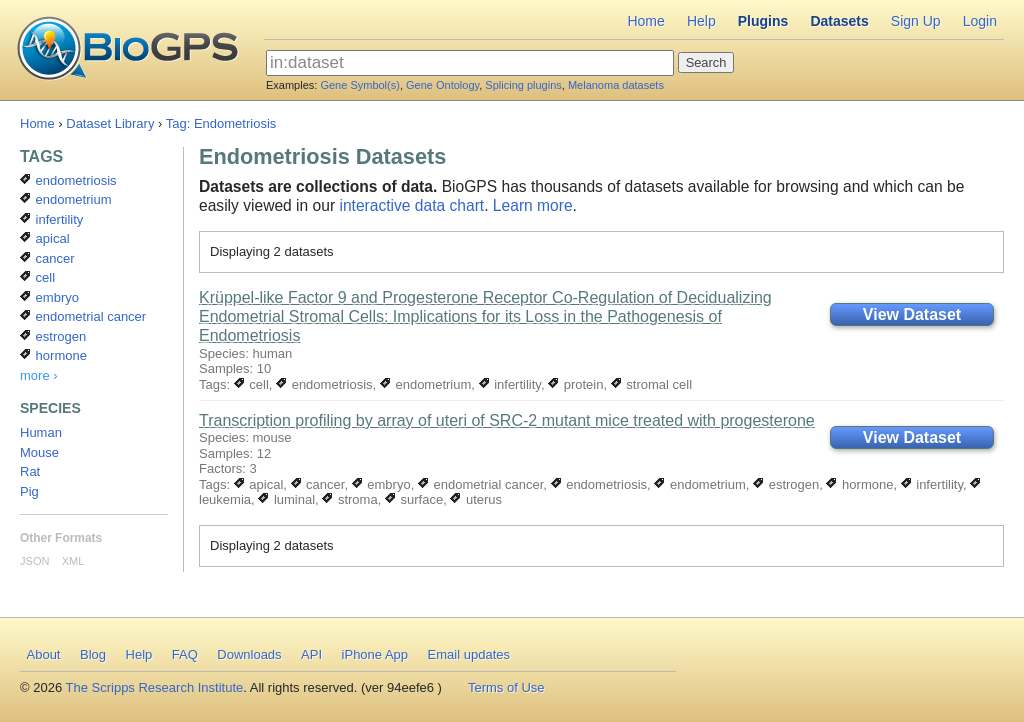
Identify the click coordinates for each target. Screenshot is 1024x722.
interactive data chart (411, 205)
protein (575, 384)
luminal (286, 499)
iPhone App (375, 654)
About (44, 654)
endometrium (425, 384)
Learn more (533, 205)
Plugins (763, 21)
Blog (93, 654)
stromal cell (651, 384)
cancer (318, 484)
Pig (29, 491)
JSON (34, 561)
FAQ (185, 654)
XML (73, 561)
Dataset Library (110, 123)
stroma (349, 499)
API (311, 654)
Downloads (249, 654)
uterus (476, 499)
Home (645, 21)
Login (980, 21)
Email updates (469, 654)
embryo (381, 484)
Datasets (839, 21)
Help (701, 21)
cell (251, 384)
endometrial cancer (480, 484)
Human (41, 432)
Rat (30, 471)
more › (39, 375)
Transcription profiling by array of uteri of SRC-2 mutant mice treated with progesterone (507, 420)
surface (414, 499)
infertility (510, 384)
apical (259, 484)
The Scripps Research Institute (155, 687)
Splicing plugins (523, 85)
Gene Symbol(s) (359, 85)
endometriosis (324, 384)
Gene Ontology (442, 85)
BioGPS (127, 50)
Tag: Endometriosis (221, 123)
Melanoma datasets (616, 85)
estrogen (786, 484)
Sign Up (916, 21)
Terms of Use (506, 687)
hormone (859, 484)
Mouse (39, 452)
